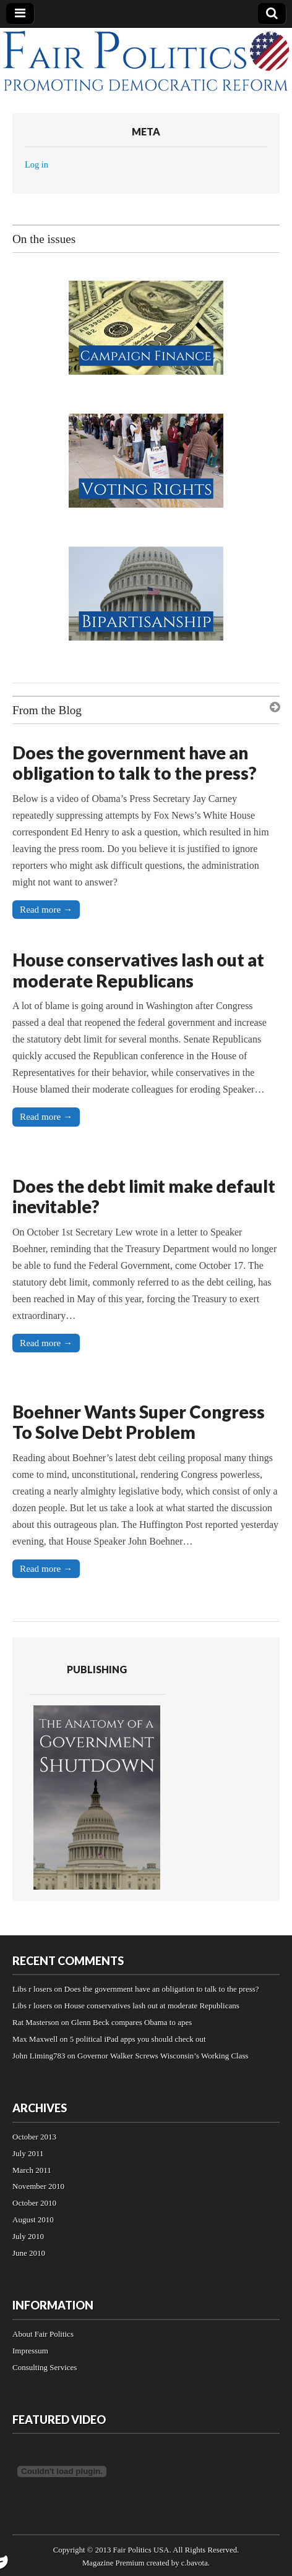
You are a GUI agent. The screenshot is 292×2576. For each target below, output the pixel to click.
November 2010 (38, 2186)
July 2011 (27, 2153)
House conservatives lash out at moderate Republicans (138, 970)
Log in (36, 164)
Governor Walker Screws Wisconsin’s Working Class (163, 2055)
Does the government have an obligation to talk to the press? (134, 763)
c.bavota (194, 2563)
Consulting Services (44, 2367)
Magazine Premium (113, 2563)
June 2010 (28, 2253)
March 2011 (31, 2170)
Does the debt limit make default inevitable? (143, 1196)
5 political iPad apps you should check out (138, 2039)
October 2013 (34, 2136)
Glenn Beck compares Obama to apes (131, 2022)
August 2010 (33, 2219)
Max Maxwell (35, 2039)
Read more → (46, 909)
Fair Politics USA (141, 2550)
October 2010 (34, 2202)
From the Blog (47, 710)
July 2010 (28, 2236)
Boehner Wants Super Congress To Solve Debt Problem (138, 1422)
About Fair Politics (43, 2334)
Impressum (30, 2350)
